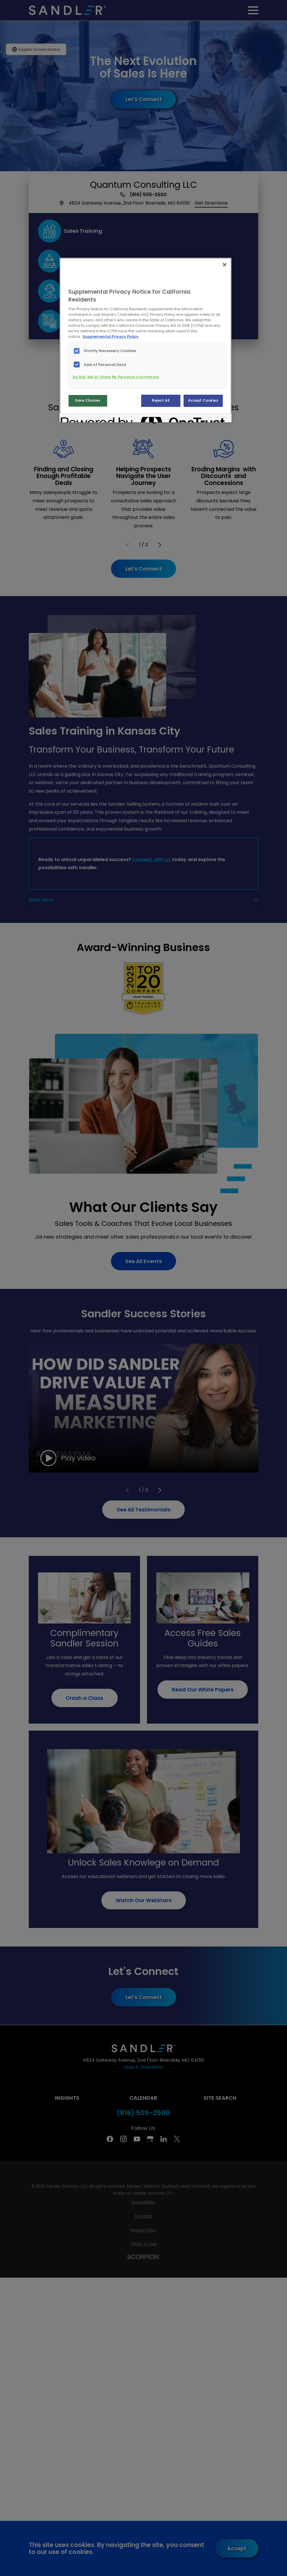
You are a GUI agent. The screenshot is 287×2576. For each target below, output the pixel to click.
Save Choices (88, 400)
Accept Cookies (203, 400)
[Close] (224, 264)
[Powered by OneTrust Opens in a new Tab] (82, 418)
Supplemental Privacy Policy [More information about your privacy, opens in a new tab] (110, 336)
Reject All (161, 400)
